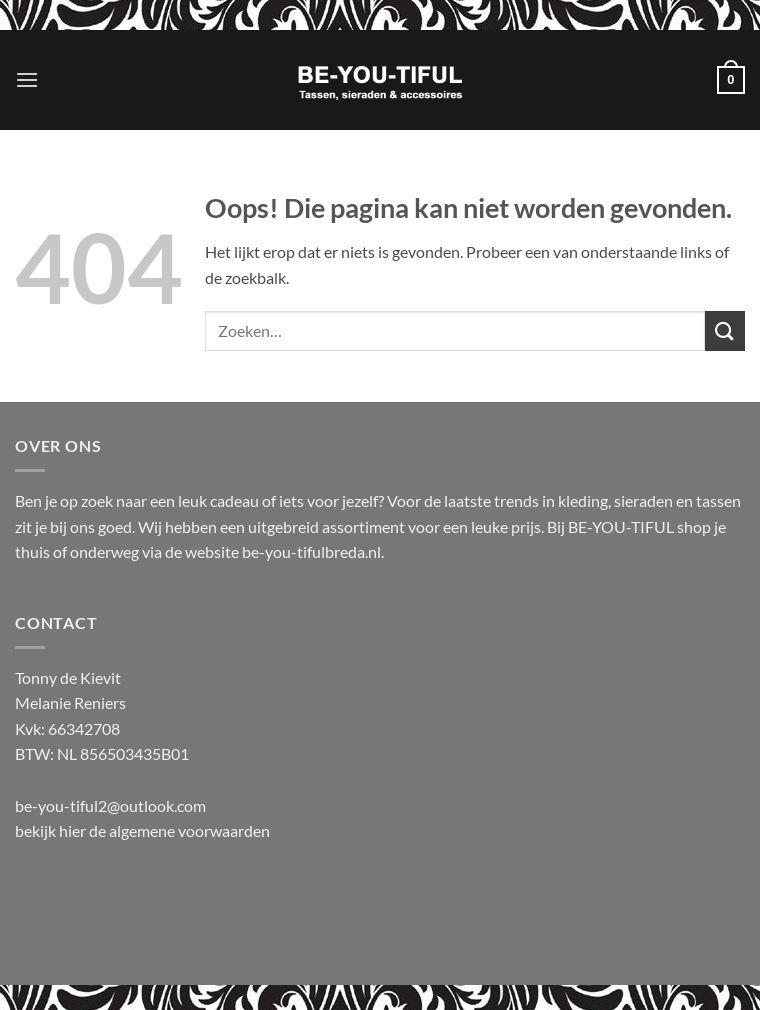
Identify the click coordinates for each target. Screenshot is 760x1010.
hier (74, 830)
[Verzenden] (725, 330)
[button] (27, 79)
